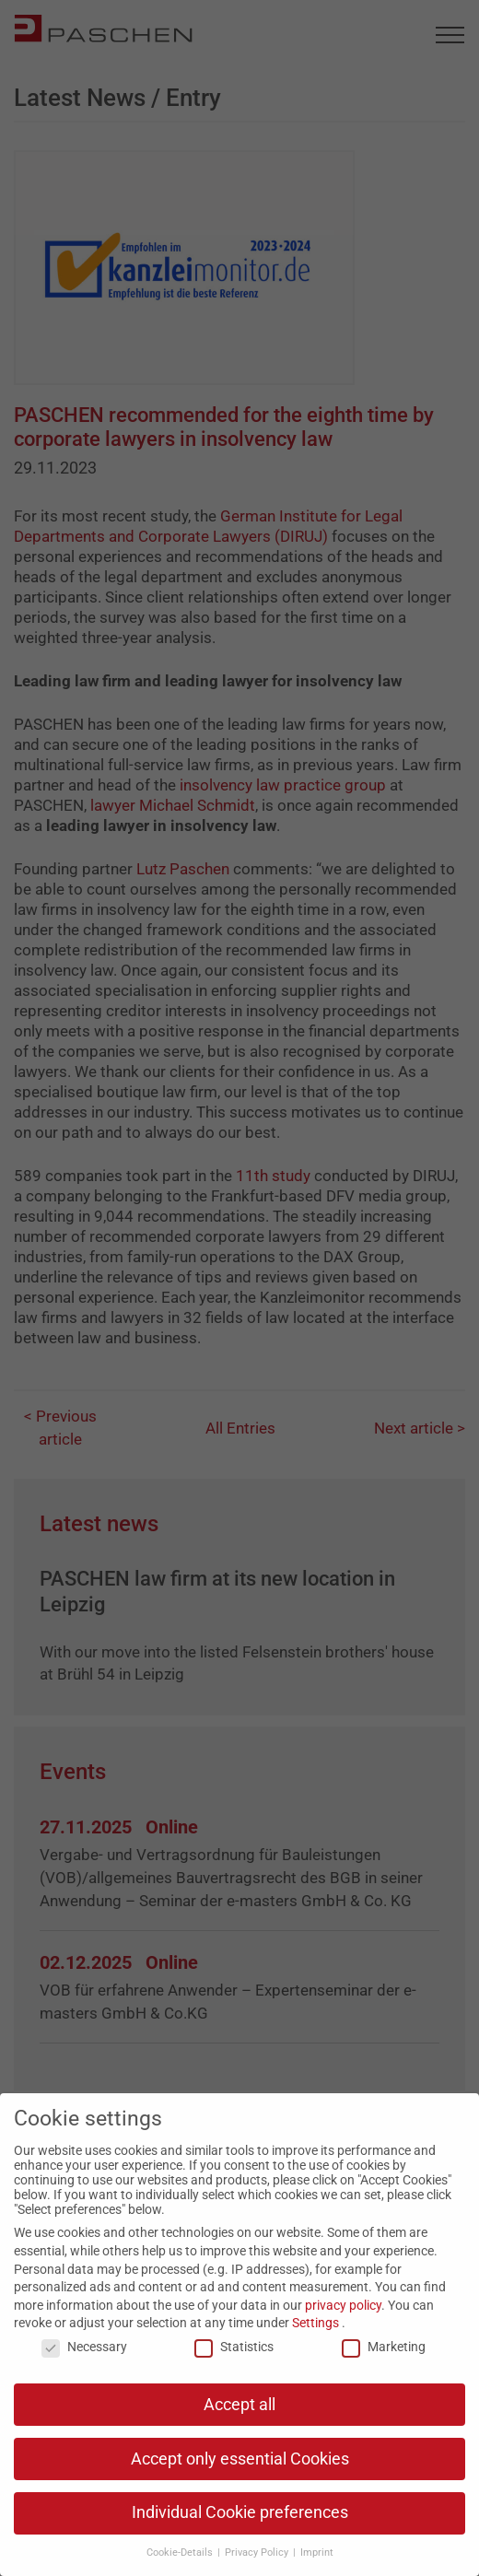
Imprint (316, 2552)
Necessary (84, 2346)
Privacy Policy (258, 2552)
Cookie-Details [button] (181, 2552)
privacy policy (343, 2305)
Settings (315, 2322)
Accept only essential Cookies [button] (240, 2459)
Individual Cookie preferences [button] (240, 2512)
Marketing (384, 2346)
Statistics (234, 2346)
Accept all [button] (239, 2404)
